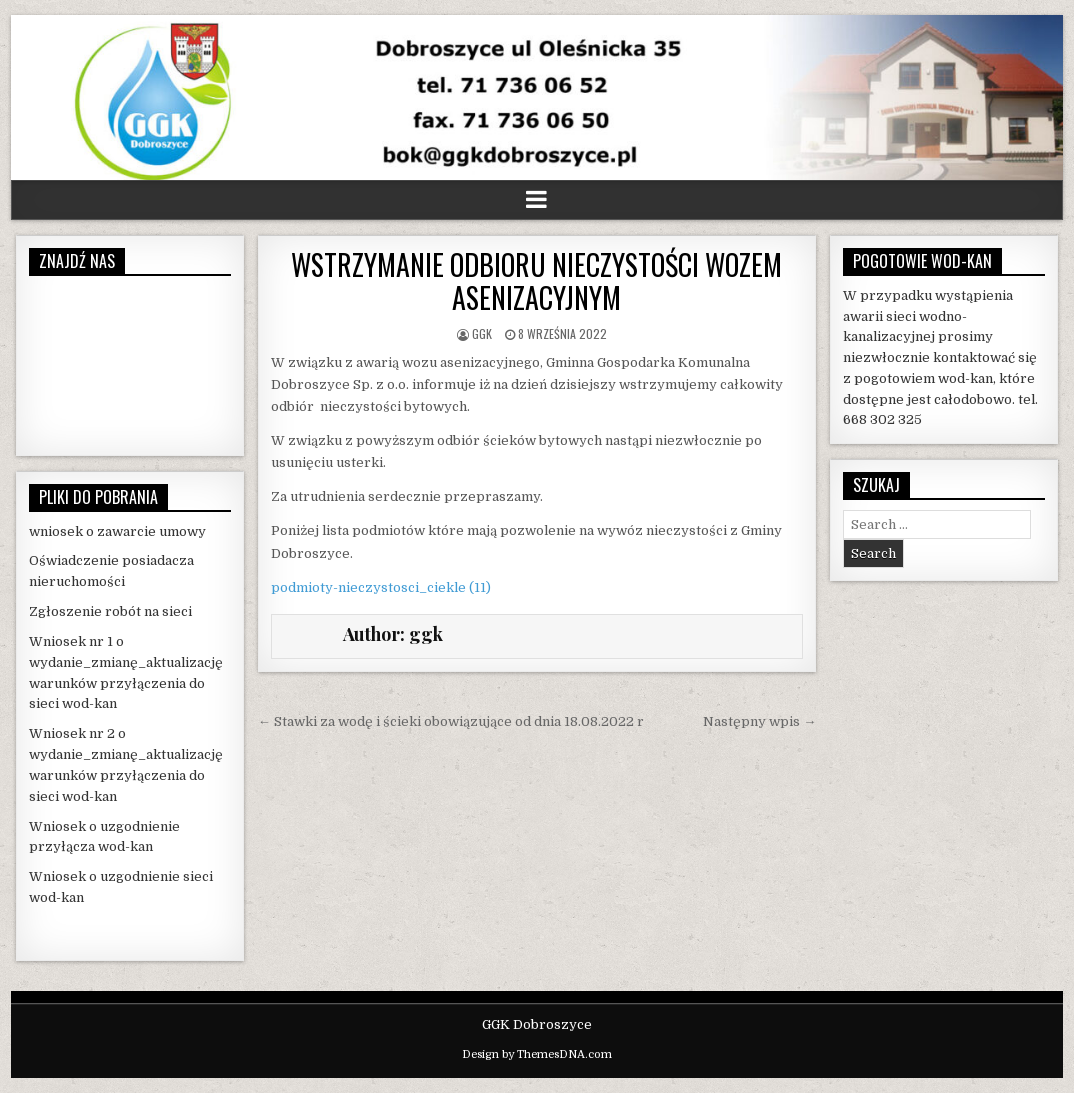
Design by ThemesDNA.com (537, 1054)
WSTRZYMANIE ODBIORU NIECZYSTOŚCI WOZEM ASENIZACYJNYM (536, 281)
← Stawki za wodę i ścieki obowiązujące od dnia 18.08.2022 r (451, 721)
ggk (482, 333)
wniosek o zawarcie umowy (117, 531)
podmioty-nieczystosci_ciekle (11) (381, 587)
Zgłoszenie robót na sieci (110, 611)
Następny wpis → (759, 721)
